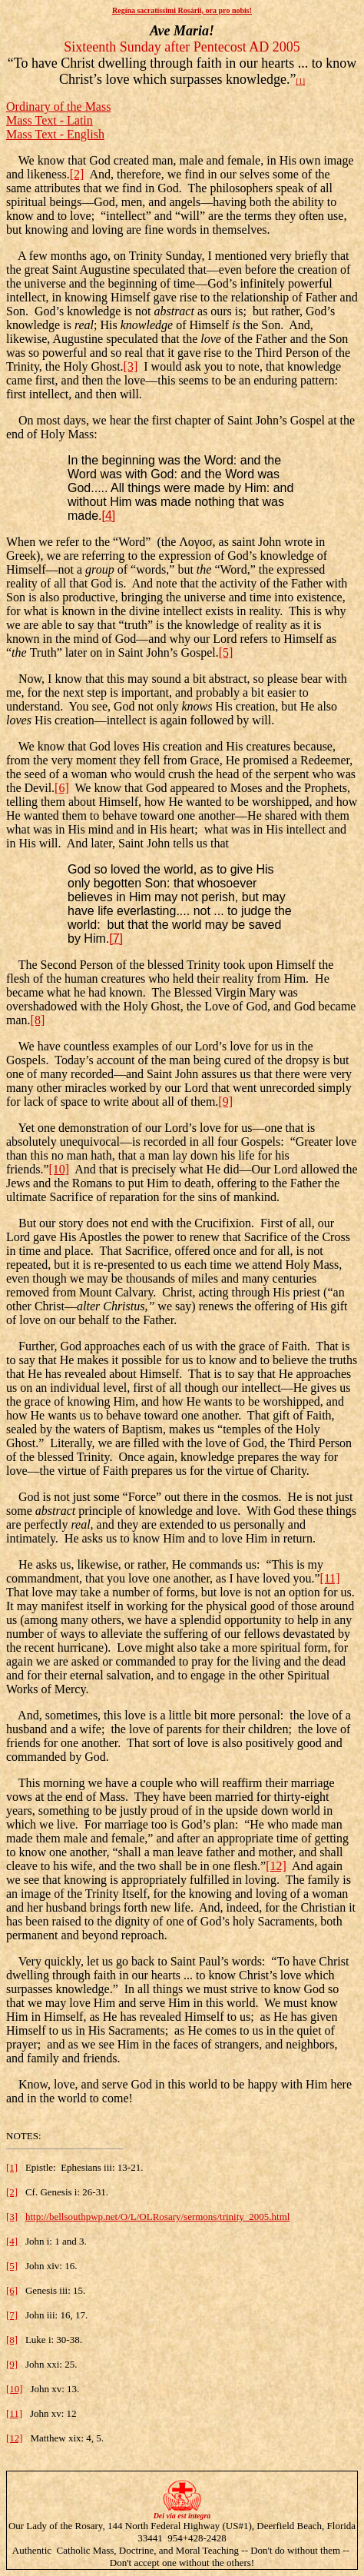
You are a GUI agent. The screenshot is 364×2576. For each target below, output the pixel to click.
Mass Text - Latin (49, 120)
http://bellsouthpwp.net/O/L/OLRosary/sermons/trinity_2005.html (157, 2216)
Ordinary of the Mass (58, 106)
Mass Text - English (55, 134)
